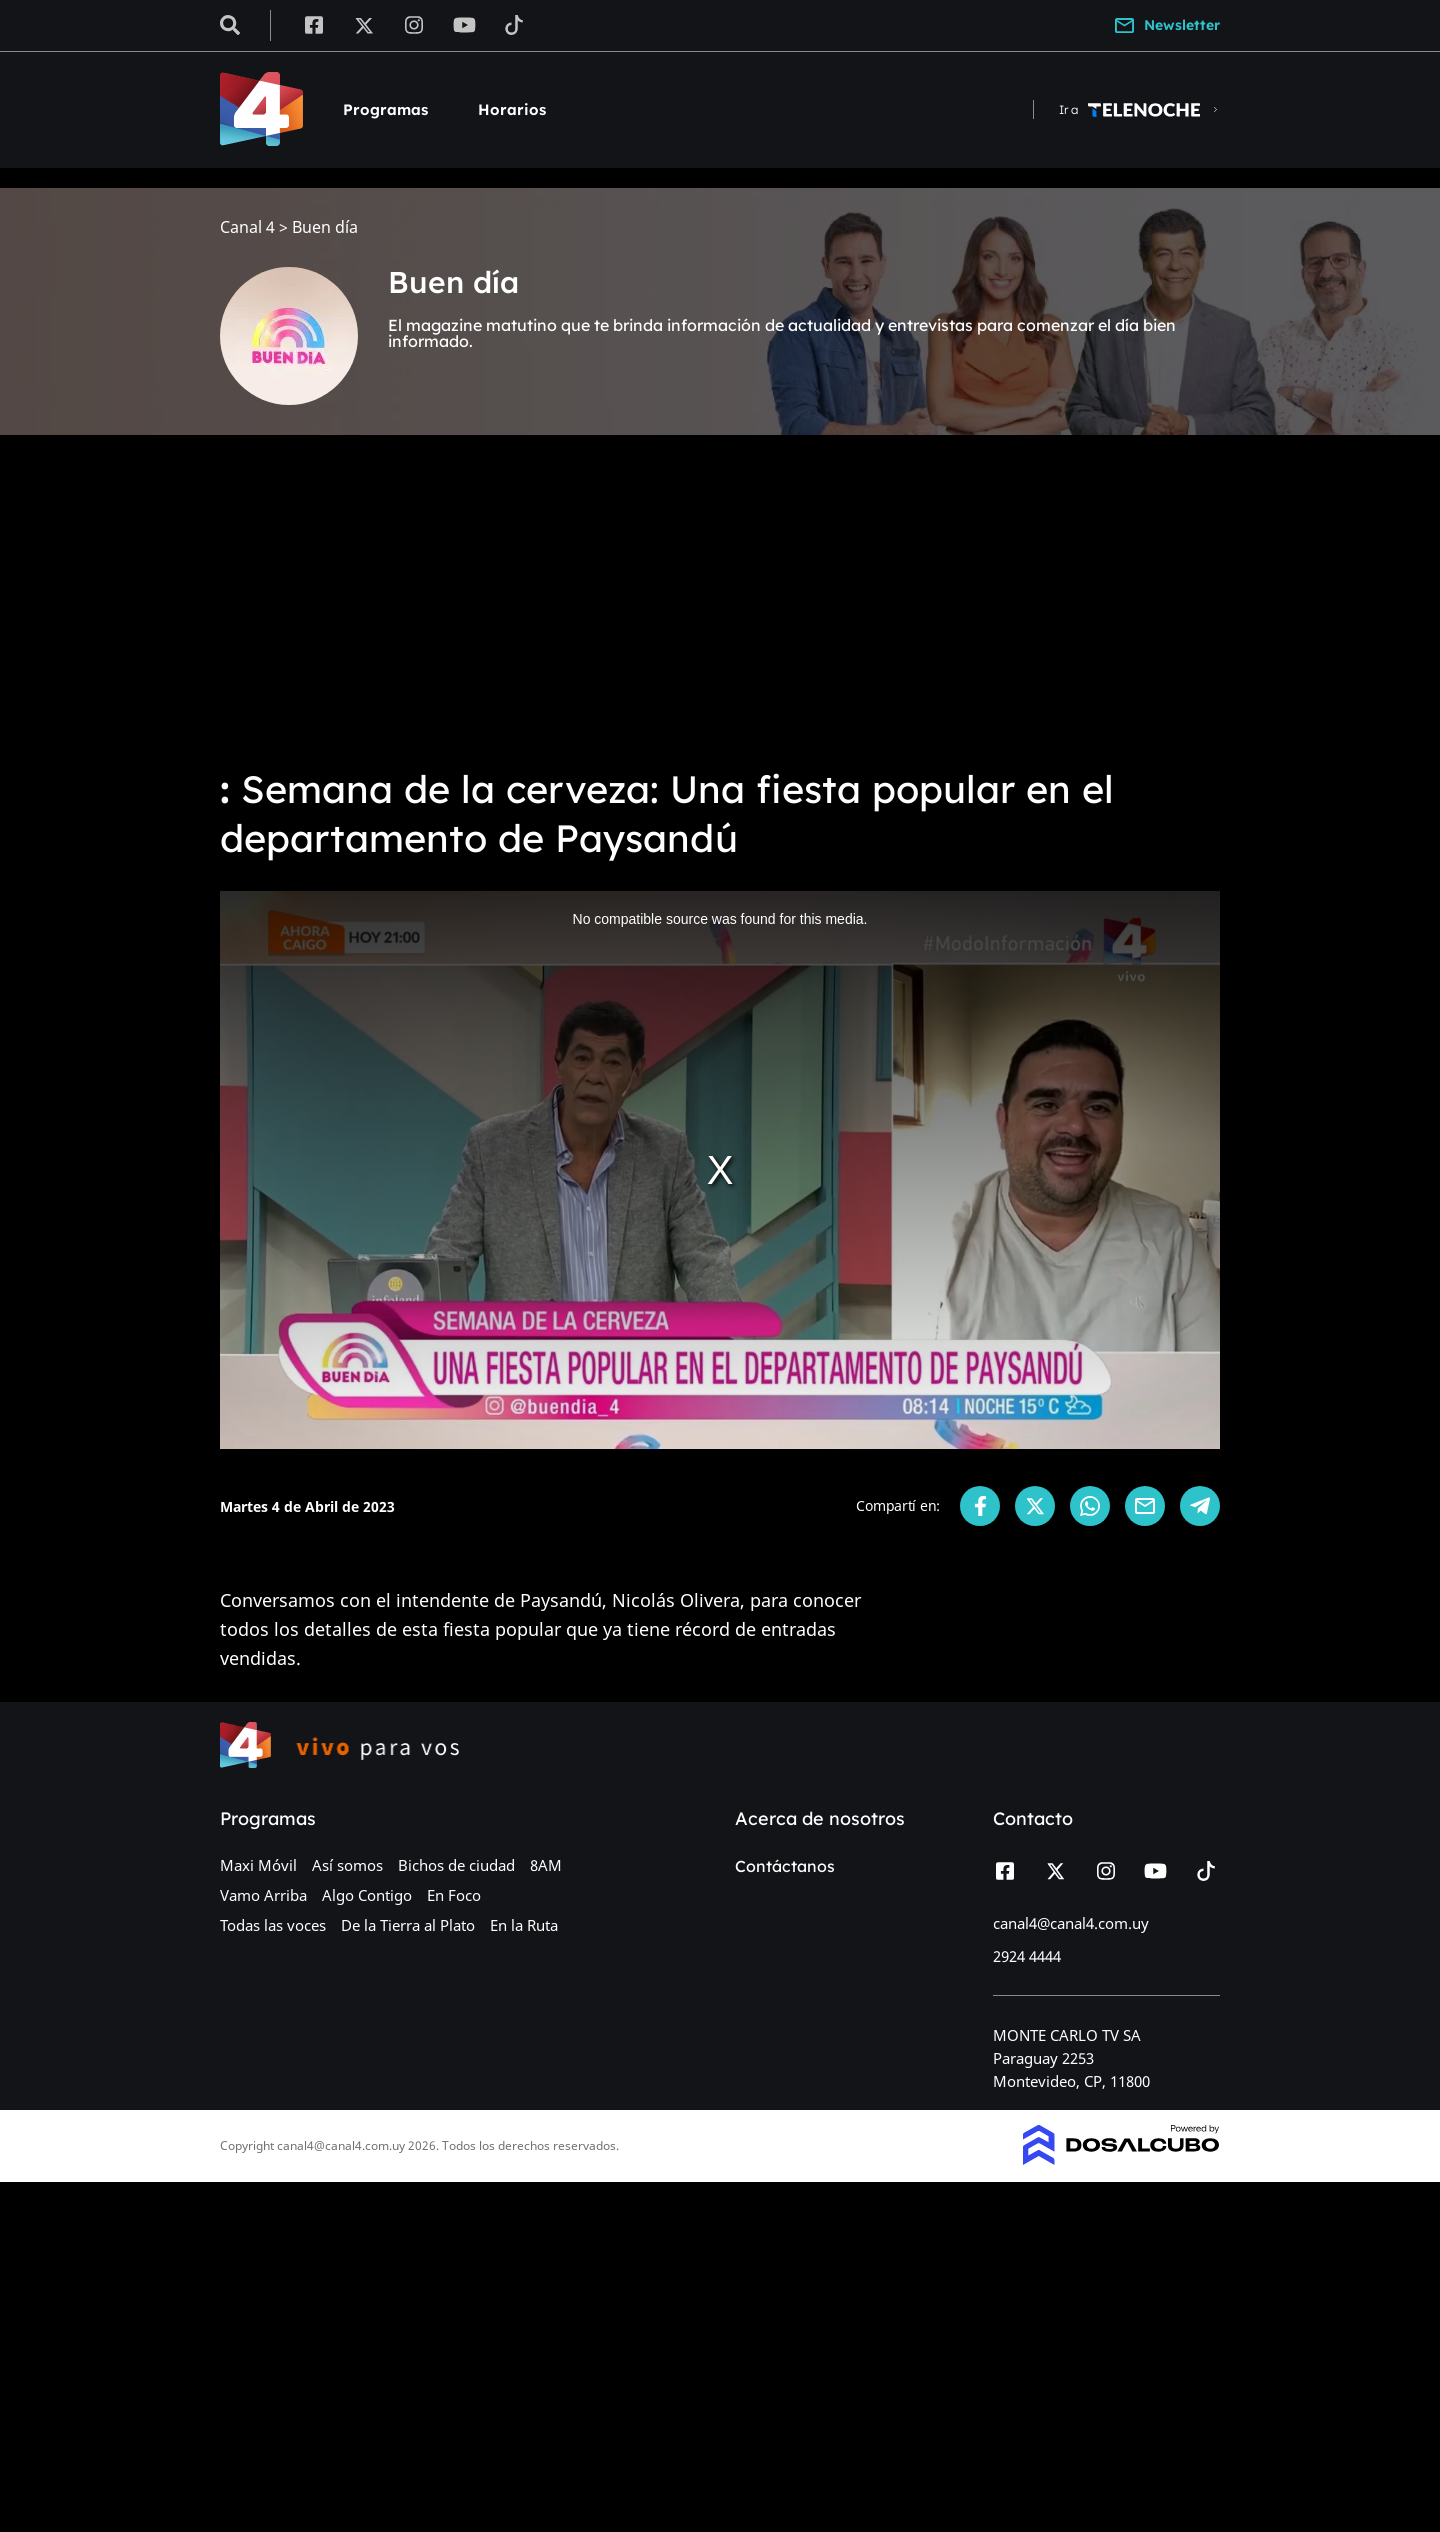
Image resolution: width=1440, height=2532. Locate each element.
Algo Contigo (367, 1895)
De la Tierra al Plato (408, 1925)
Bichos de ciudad (456, 1865)
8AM (546, 1865)
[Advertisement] (720, 600)
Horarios (512, 109)
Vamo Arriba (263, 1895)
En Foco (454, 1895)
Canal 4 (247, 227)
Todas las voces (273, 1925)
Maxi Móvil (258, 1865)
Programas (385, 109)
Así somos (347, 1865)
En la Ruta (524, 1925)
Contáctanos (785, 1866)
